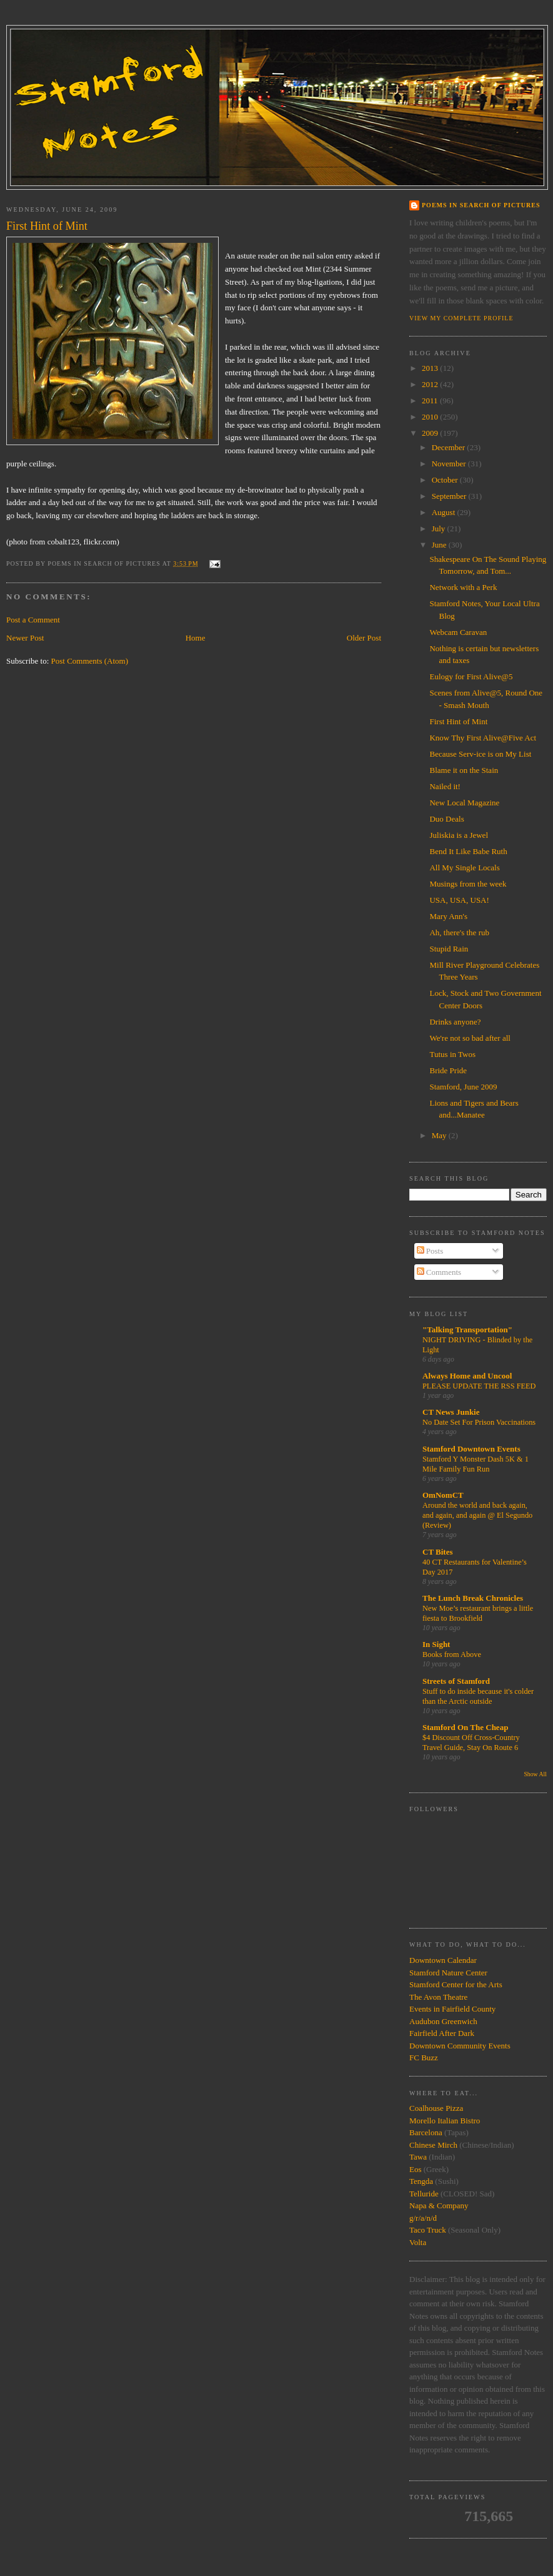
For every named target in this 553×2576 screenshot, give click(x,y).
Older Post (364, 637)
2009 (431, 433)
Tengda (421, 2181)
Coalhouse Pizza (436, 2108)
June (440, 544)
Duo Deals (446, 818)
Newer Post (25, 637)
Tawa (418, 2156)
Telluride (424, 2193)
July (439, 528)
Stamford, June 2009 (463, 1086)
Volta (417, 2242)
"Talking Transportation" (467, 1329)
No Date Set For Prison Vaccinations (479, 1422)
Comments (439, 1272)
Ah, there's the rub (459, 932)
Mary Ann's (448, 916)
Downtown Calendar (443, 1960)
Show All (535, 1774)
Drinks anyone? (455, 1021)
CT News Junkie (451, 1412)
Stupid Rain (448, 948)
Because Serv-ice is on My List (480, 754)
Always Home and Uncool (467, 1375)
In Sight (436, 1644)
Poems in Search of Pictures (481, 205)
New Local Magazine (464, 802)
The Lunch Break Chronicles (472, 1598)
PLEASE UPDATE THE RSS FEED (479, 1386)
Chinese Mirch (434, 2145)
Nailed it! (444, 786)
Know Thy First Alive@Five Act (482, 737)
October (446, 479)
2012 (431, 384)
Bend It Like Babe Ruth (468, 851)
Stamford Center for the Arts (455, 1984)
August (444, 512)
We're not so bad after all (469, 1038)
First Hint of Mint (458, 721)
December (449, 447)
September (450, 496)
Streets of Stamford (456, 1681)
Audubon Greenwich (443, 2021)
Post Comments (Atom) (90, 661)
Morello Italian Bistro (444, 2120)
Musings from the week (467, 883)
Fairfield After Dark (441, 2033)
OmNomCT (443, 1495)
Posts (430, 1251)
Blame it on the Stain (463, 770)
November (450, 463)
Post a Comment (33, 619)
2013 (431, 368)
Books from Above (451, 1654)
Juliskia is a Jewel (458, 835)
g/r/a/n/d (423, 2218)
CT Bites (437, 1551)
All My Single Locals (464, 867)
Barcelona (425, 2132)
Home (196, 637)
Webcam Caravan (458, 632)
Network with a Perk (463, 587)
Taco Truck (427, 2229)
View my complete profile (461, 318)
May (440, 1135)
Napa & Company (439, 2205)
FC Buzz (423, 2057)
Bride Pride (448, 1070)
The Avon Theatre (438, 1997)
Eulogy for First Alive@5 (470, 676)
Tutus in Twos (452, 1054)
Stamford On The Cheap (465, 1727)
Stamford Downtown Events (471, 1448)
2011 (431, 400)
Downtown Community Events (460, 2045)
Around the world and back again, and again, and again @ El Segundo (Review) (477, 1515)
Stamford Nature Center (448, 1972)
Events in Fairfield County (452, 2008)
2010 (431, 416)
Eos (415, 2169)
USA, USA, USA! (459, 900)
